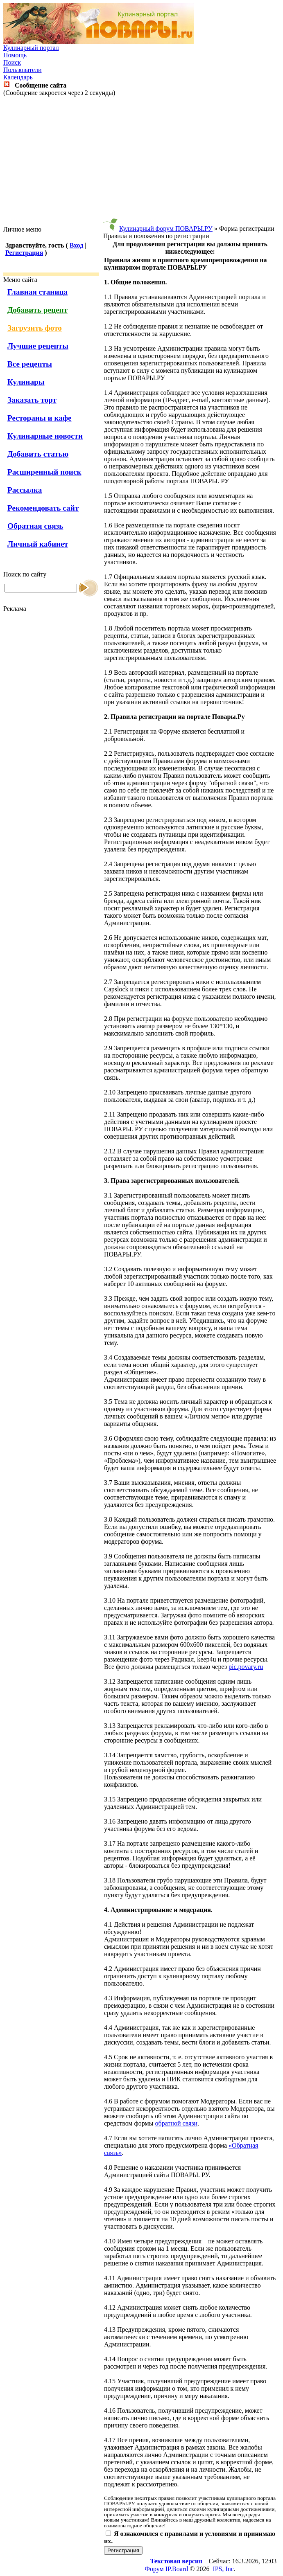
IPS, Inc (223, 2568)
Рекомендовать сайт (43, 508)
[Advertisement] (143, 161)
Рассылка (24, 490)
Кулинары (26, 382)
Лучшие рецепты (37, 346)
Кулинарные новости (45, 436)
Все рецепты (29, 364)
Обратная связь (35, 526)
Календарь (18, 77)
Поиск (12, 62)
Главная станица (37, 292)
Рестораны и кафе (39, 418)
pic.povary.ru (246, 1666)
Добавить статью (37, 454)
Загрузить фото (34, 328)
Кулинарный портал (31, 47)
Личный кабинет (37, 544)
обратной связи (176, 2123)
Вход (76, 245)
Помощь (15, 55)
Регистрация (24, 252)
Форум (154, 2568)
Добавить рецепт (37, 310)
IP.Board (176, 2568)
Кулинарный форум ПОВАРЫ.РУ (166, 228)
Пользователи (22, 69)
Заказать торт (32, 400)
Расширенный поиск (44, 472)
